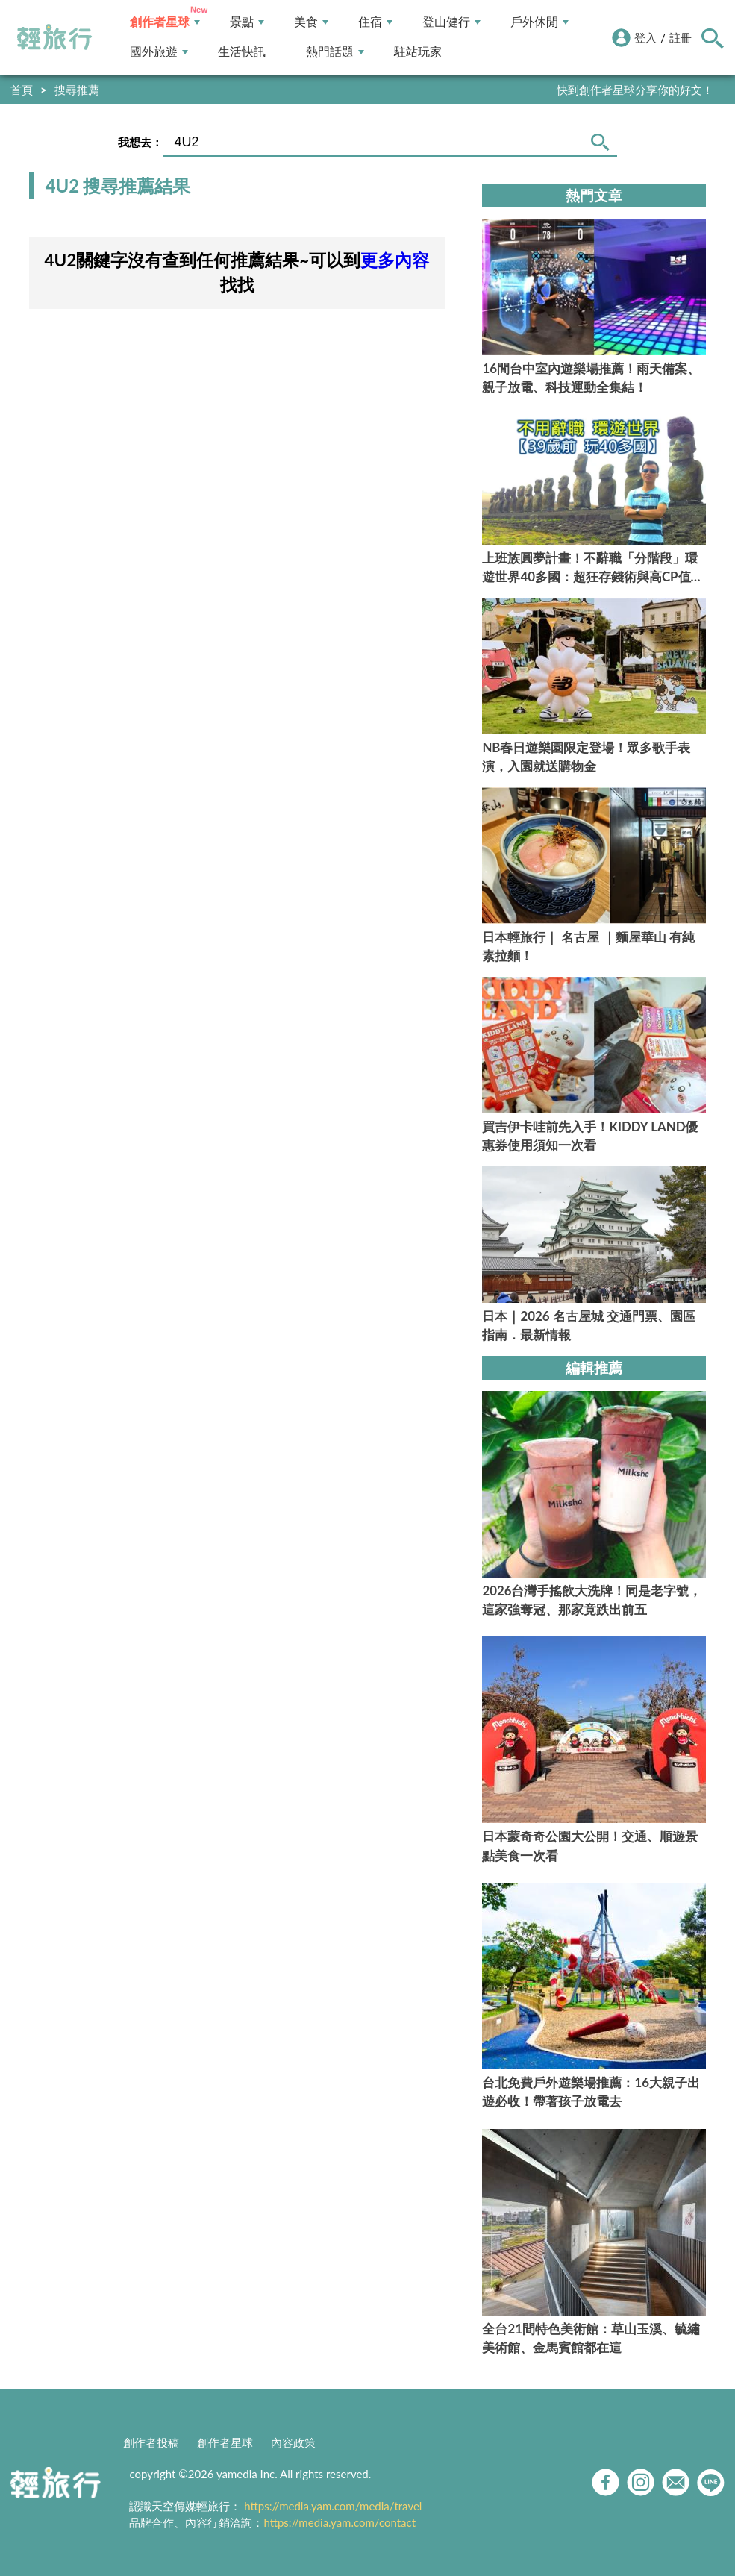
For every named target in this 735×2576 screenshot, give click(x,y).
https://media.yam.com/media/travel (333, 2506)
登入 (645, 37)
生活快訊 (242, 52)
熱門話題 (335, 52)
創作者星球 (165, 22)
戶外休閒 (539, 22)
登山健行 (451, 22)
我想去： (140, 142)
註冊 (680, 37)
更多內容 (394, 260)
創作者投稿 (151, 2442)
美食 (311, 22)
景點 (247, 22)
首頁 (21, 89)
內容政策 (293, 2442)
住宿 (375, 22)
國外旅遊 (159, 52)
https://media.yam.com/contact (339, 2522)
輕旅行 (54, 37)
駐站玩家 (418, 52)
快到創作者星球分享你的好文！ (635, 89)
